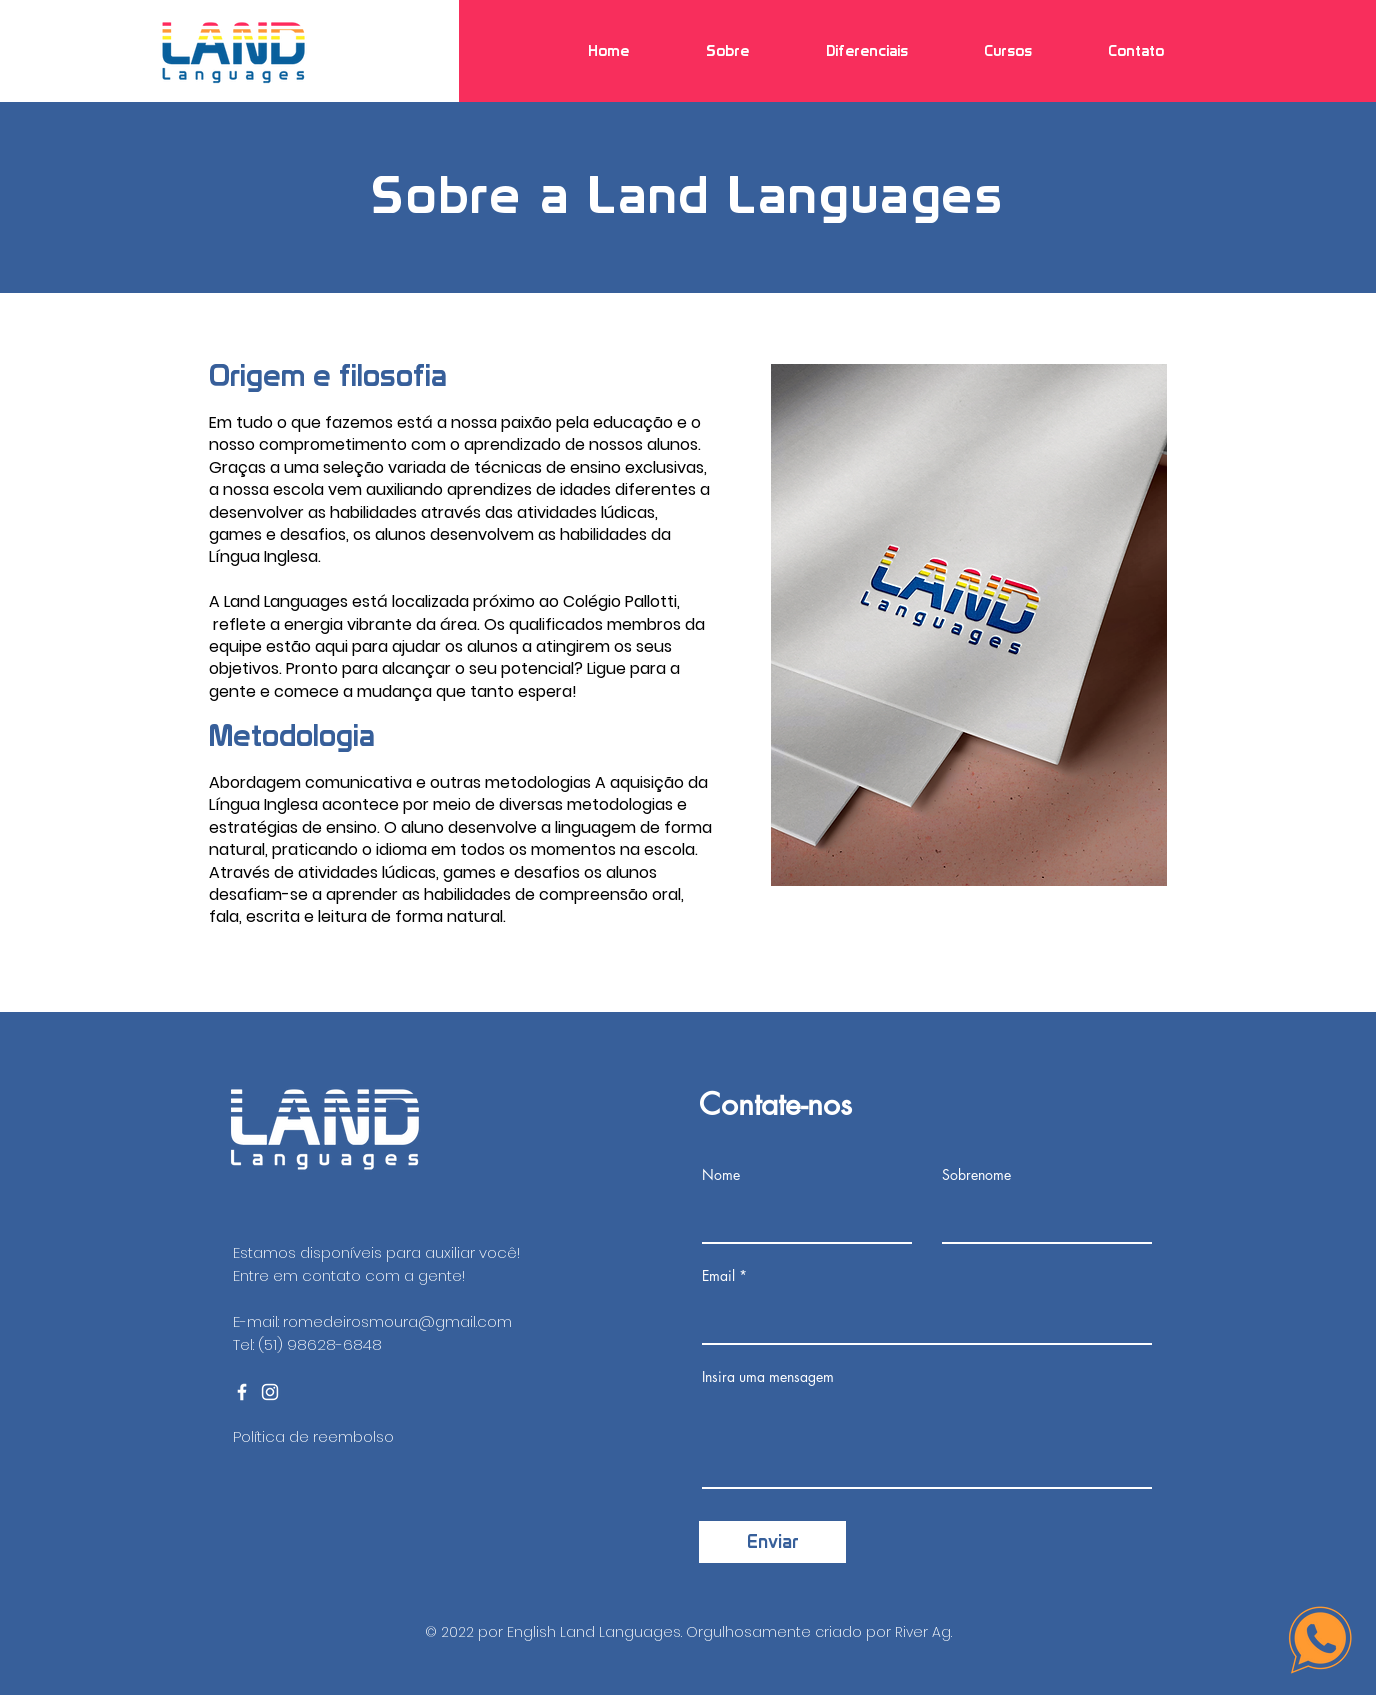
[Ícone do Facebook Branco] (242, 1392)
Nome (721, 1175)
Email (718, 1276)
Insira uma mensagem (768, 1377)
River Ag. (923, 1632)
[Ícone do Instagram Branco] (270, 1392)
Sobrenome (976, 1175)
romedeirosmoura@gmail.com (397, 1321)
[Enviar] (772, 1542)
